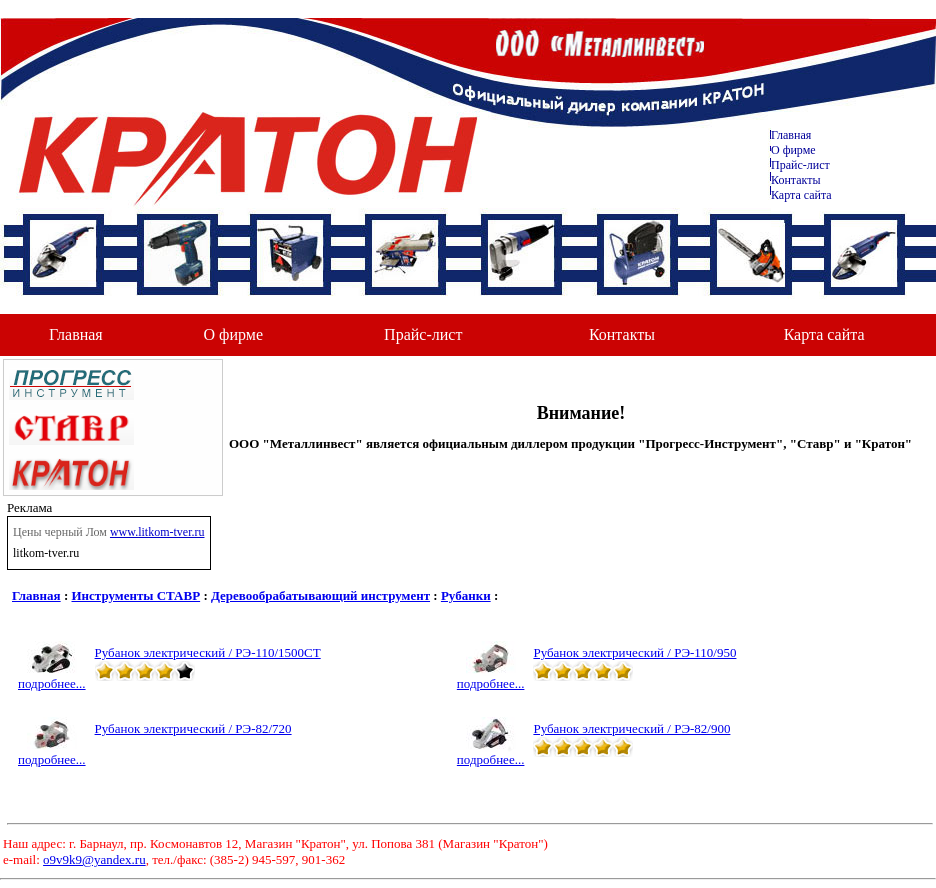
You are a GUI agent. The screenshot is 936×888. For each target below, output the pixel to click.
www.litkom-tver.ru (157, 532)
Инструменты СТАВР (136, 595)
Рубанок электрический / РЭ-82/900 (631, 728)
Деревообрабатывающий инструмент (320, 595)
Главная (791, 135)
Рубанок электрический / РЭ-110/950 (634, 652)
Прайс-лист (800, 165)
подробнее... (52, 677)
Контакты (796, 180)
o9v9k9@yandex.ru (94, 859)
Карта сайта (801, 195)
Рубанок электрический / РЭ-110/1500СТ (208, 652)
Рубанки (466, 595)
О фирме (233, 334)
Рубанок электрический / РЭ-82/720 (193, 728)
